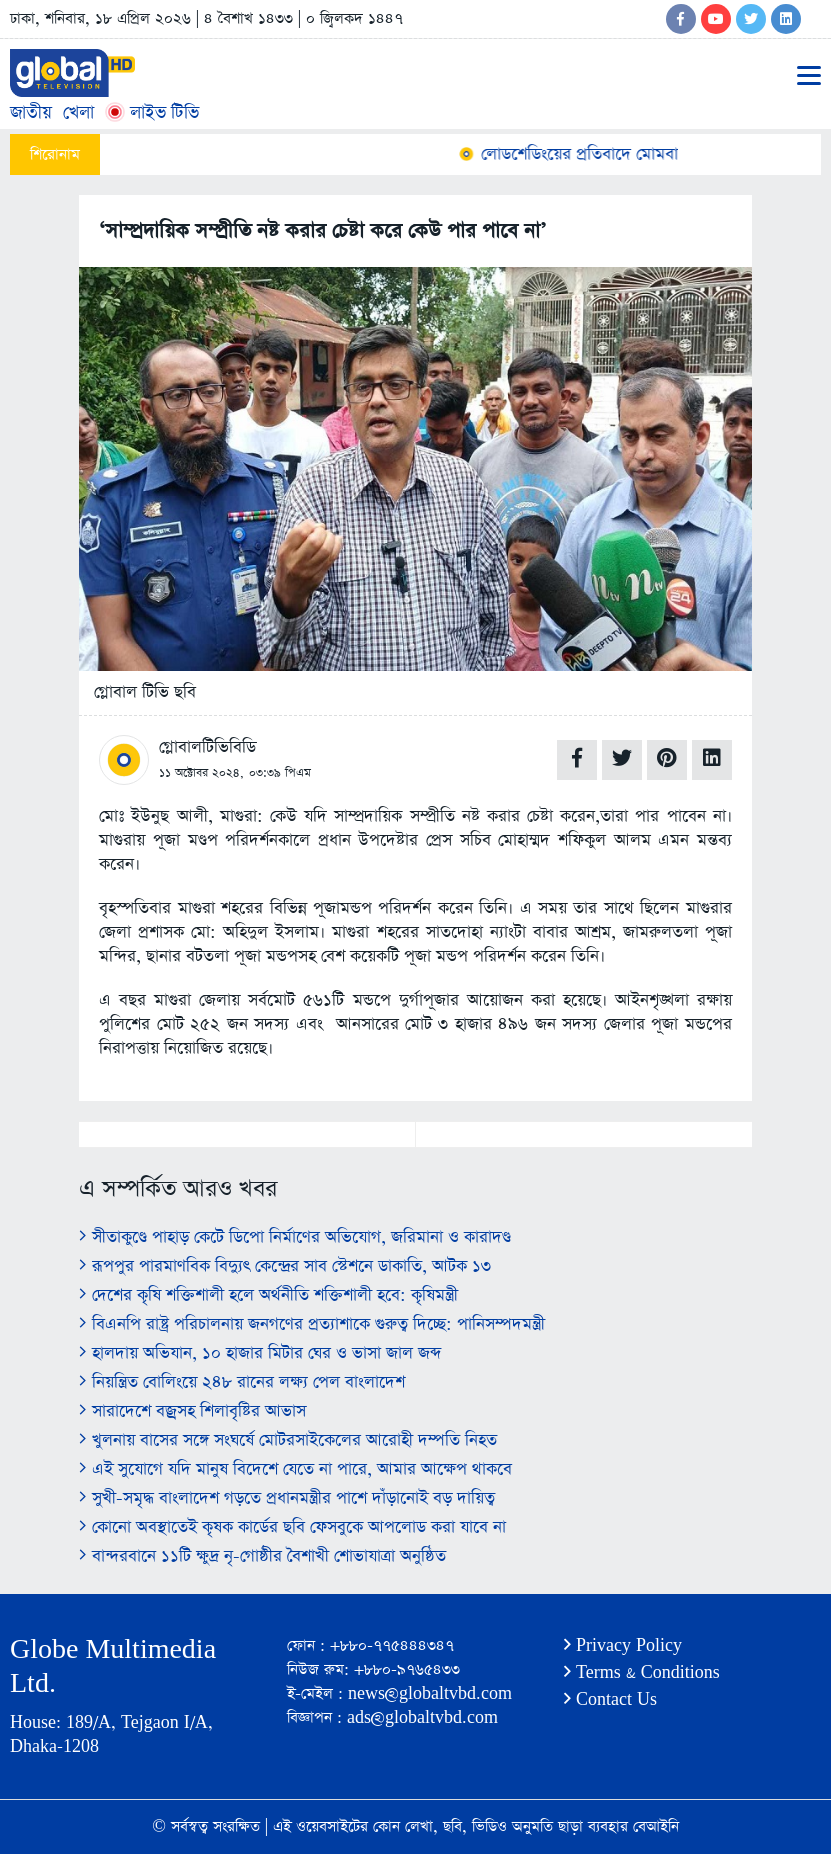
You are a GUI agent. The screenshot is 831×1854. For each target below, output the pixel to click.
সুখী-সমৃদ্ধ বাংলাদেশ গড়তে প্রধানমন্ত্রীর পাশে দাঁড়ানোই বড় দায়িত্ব (287, 1498)
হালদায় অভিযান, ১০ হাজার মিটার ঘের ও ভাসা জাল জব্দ (260, 1353)
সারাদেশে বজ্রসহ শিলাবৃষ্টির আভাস (192, 1411)
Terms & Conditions (642, 1672)
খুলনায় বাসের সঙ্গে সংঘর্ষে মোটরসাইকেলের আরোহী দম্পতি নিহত (288, 1440)
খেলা (78, 112)
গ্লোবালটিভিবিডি (207, 747)
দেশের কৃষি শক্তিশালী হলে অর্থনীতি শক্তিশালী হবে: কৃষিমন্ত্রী (268, 1295)
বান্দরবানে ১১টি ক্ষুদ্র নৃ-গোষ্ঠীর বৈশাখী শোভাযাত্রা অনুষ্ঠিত (262, 1556)
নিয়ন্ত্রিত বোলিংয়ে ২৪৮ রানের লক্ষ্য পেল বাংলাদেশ (242, 1382)
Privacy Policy (623, 1645)
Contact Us (610, 1699)
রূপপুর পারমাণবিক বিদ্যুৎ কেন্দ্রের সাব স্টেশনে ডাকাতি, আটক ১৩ (285, 1266)
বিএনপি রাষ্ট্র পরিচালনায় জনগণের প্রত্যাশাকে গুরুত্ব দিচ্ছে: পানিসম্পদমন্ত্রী (312, 1324)
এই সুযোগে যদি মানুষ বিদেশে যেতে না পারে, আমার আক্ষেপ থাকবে (295, 1469)
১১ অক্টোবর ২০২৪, (201, 773)
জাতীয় (31, 112)
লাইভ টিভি (152, 112)
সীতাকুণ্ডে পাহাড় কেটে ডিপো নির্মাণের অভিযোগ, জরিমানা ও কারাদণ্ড (295, 1237)
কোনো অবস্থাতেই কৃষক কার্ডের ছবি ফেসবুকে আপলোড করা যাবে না (292, 1527)
